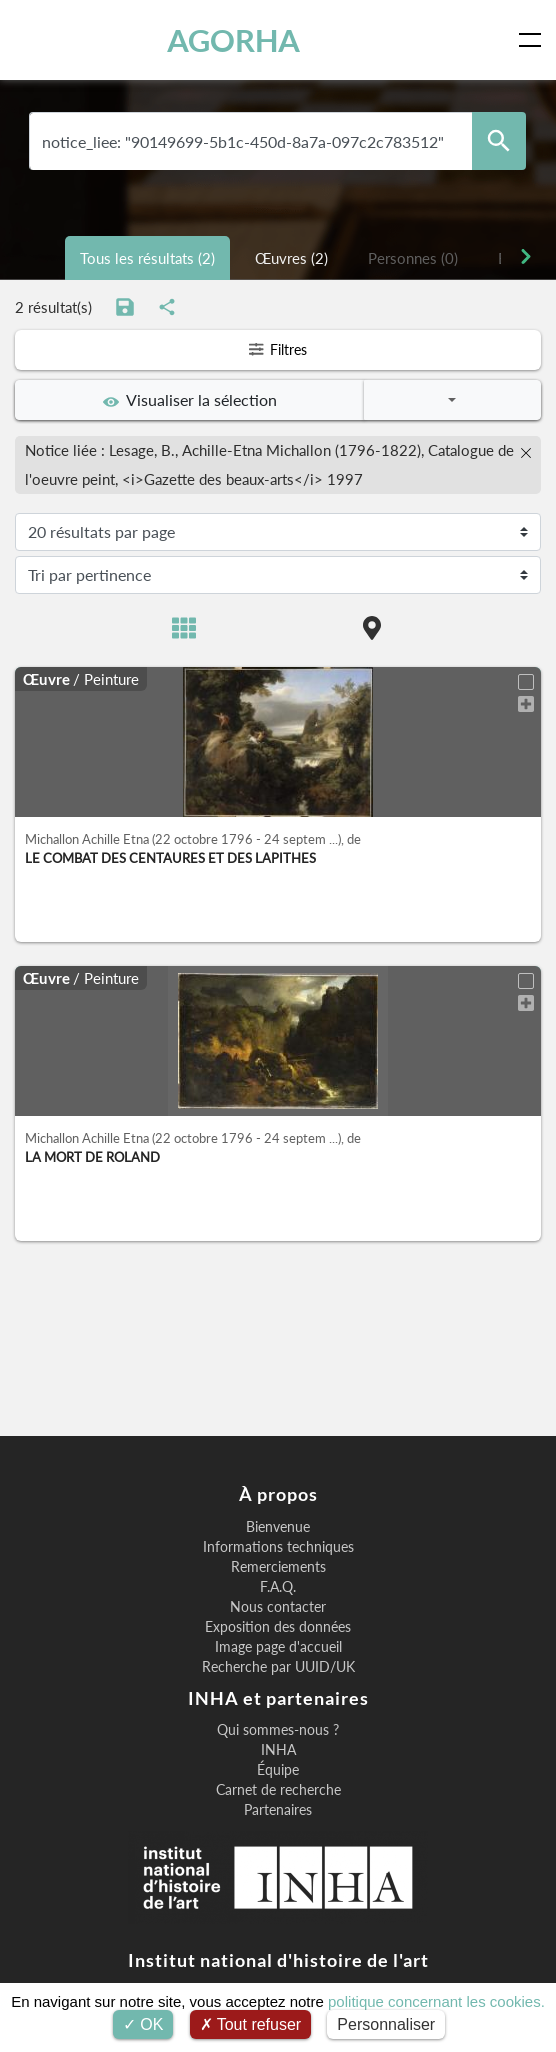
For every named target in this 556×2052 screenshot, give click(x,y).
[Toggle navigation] (534, 40)
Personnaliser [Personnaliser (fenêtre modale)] (386, 2024)
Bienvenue (278, 1527)
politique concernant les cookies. (436, 2001)
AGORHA (233, 40)
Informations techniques (278, 1547)
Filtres (278, 349)
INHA (278, 1750)
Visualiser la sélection (190, 400)
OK (143, 2024)
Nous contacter (278, 1607)
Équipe (278, 1770)
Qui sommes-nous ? (278, 1730)
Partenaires (278, 1810)
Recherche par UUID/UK (278, 1667)
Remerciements (278, 1567)
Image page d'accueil (278, 1647)
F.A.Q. (278, 1587)
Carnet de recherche (278, 1790)
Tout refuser (251, 2024)
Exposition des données (278, 1627)
